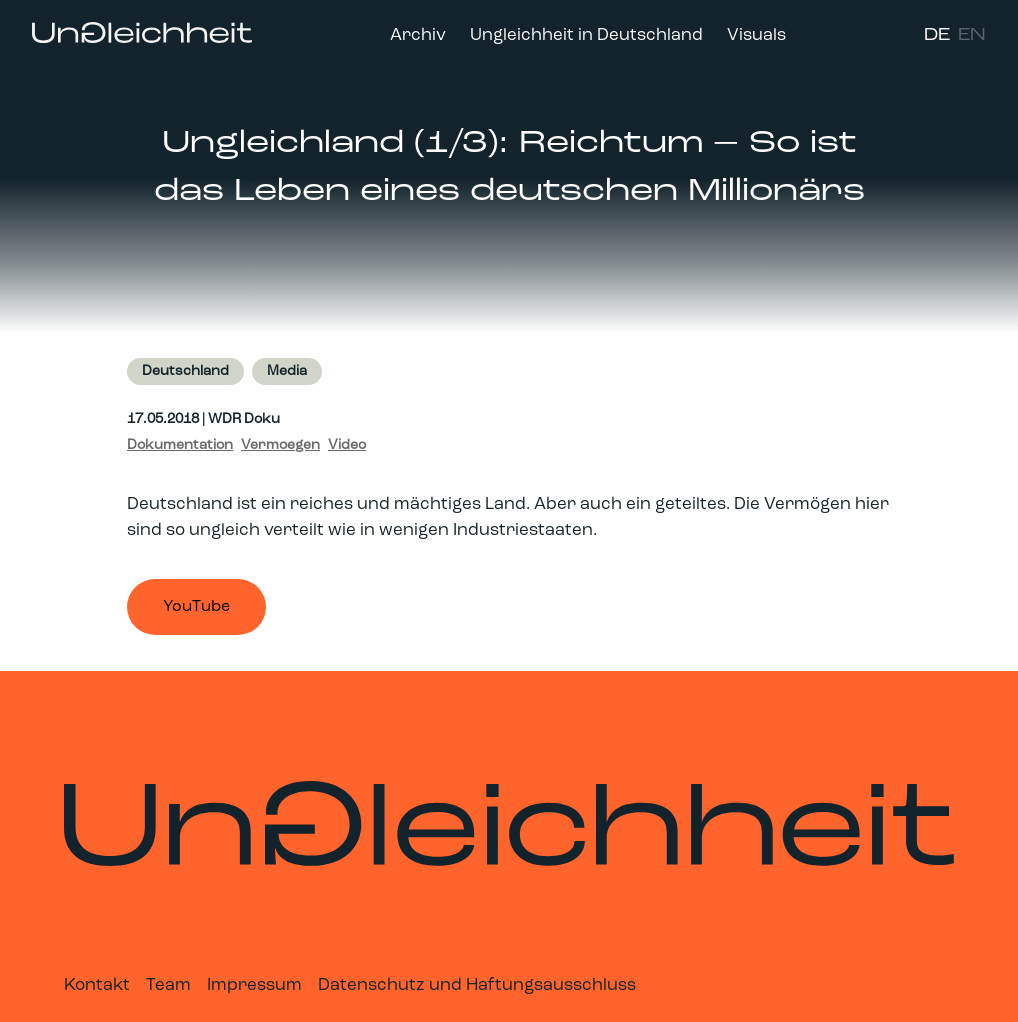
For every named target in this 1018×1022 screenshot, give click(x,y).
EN (972, 35)
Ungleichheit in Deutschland (586, 35)
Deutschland (185, 371)
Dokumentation (180, 445)
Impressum (254, 985)
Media (287, 371)
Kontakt (97, 985)
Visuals (756, 35)
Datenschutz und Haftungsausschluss (477, 985)
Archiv (418, 35)
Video (347, 445)
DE (937, 35)
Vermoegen (280, 445)
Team (168, 985)
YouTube (196, 607)
